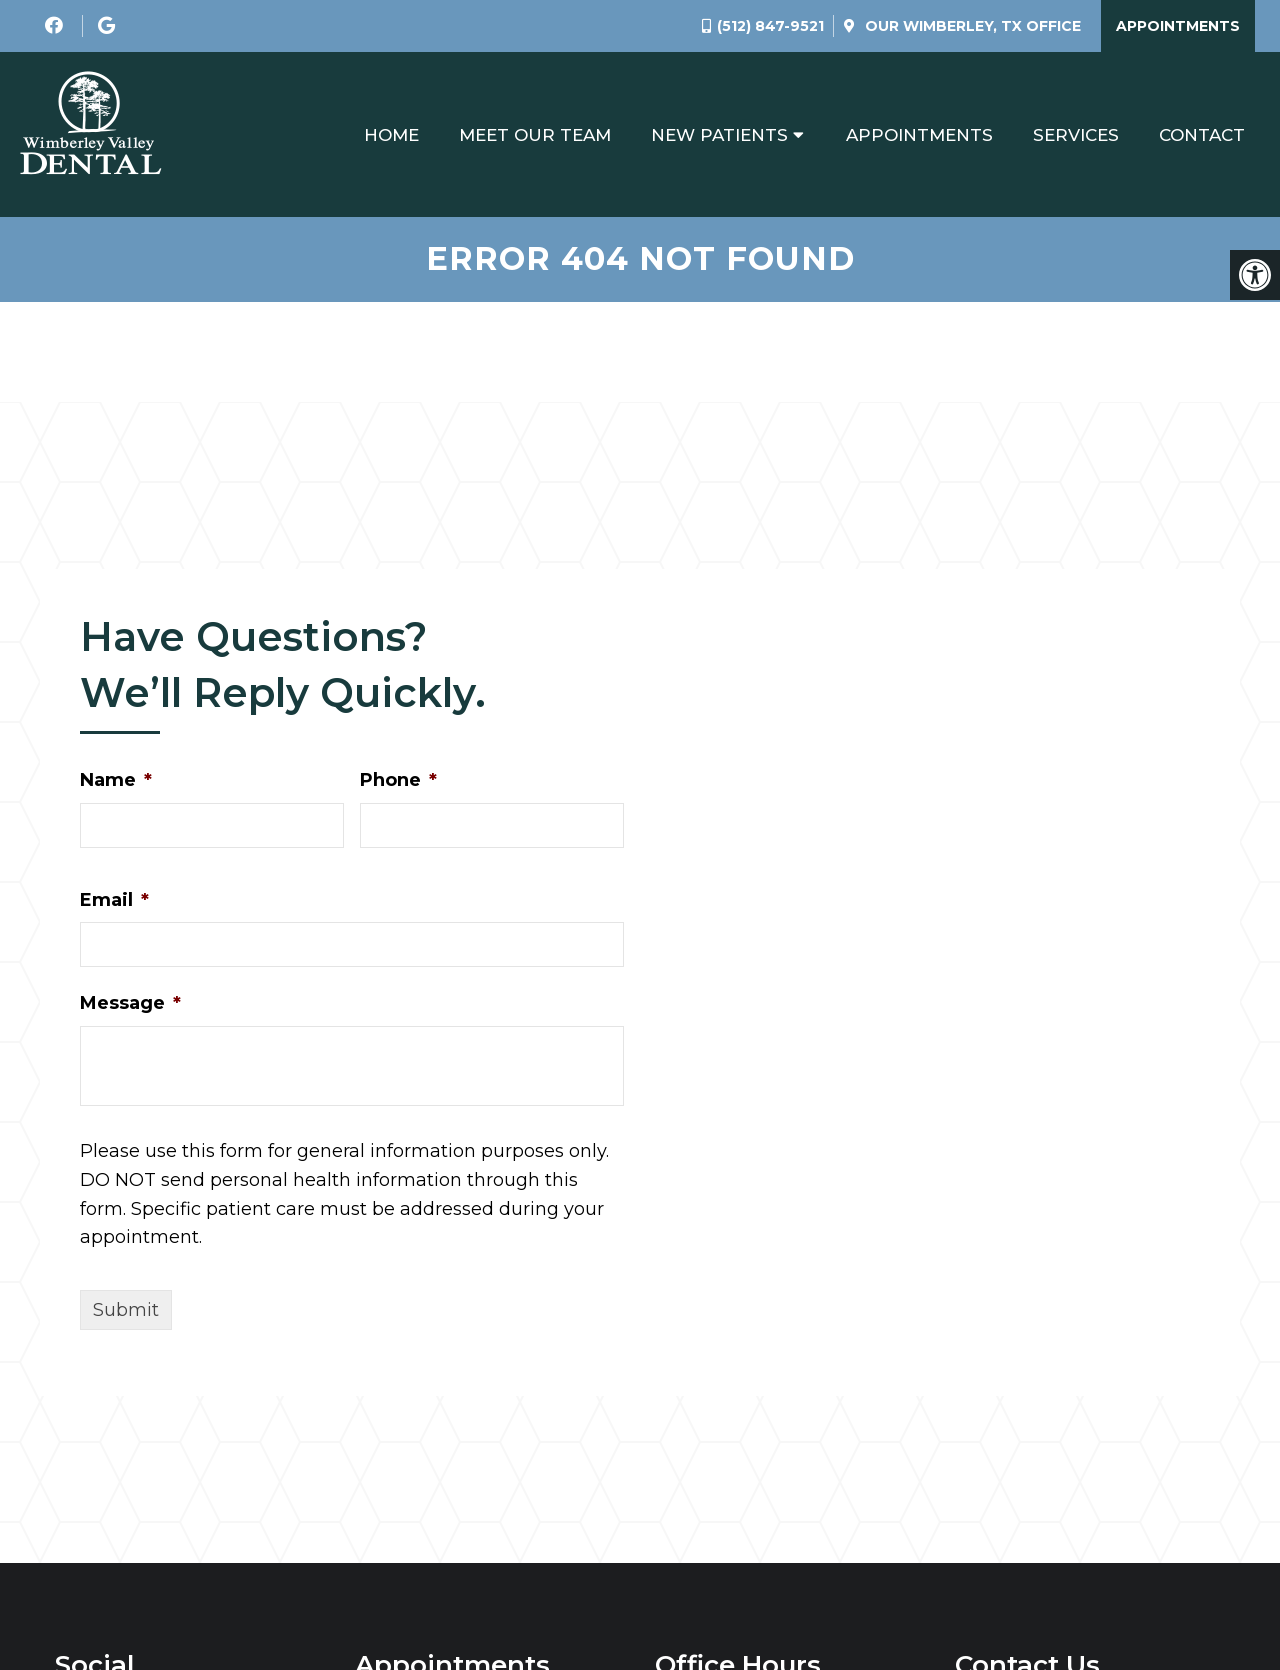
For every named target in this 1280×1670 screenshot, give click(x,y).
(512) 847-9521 (770, 26)
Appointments (1178, 26)
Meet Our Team (535, 135)
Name (116, 780)
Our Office (971, 26)
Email (114, 900)
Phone (398, 780)
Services (1076, 135)
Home (391, 135)
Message (130, 1003)
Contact (1202, 135)
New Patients (719, 135)
